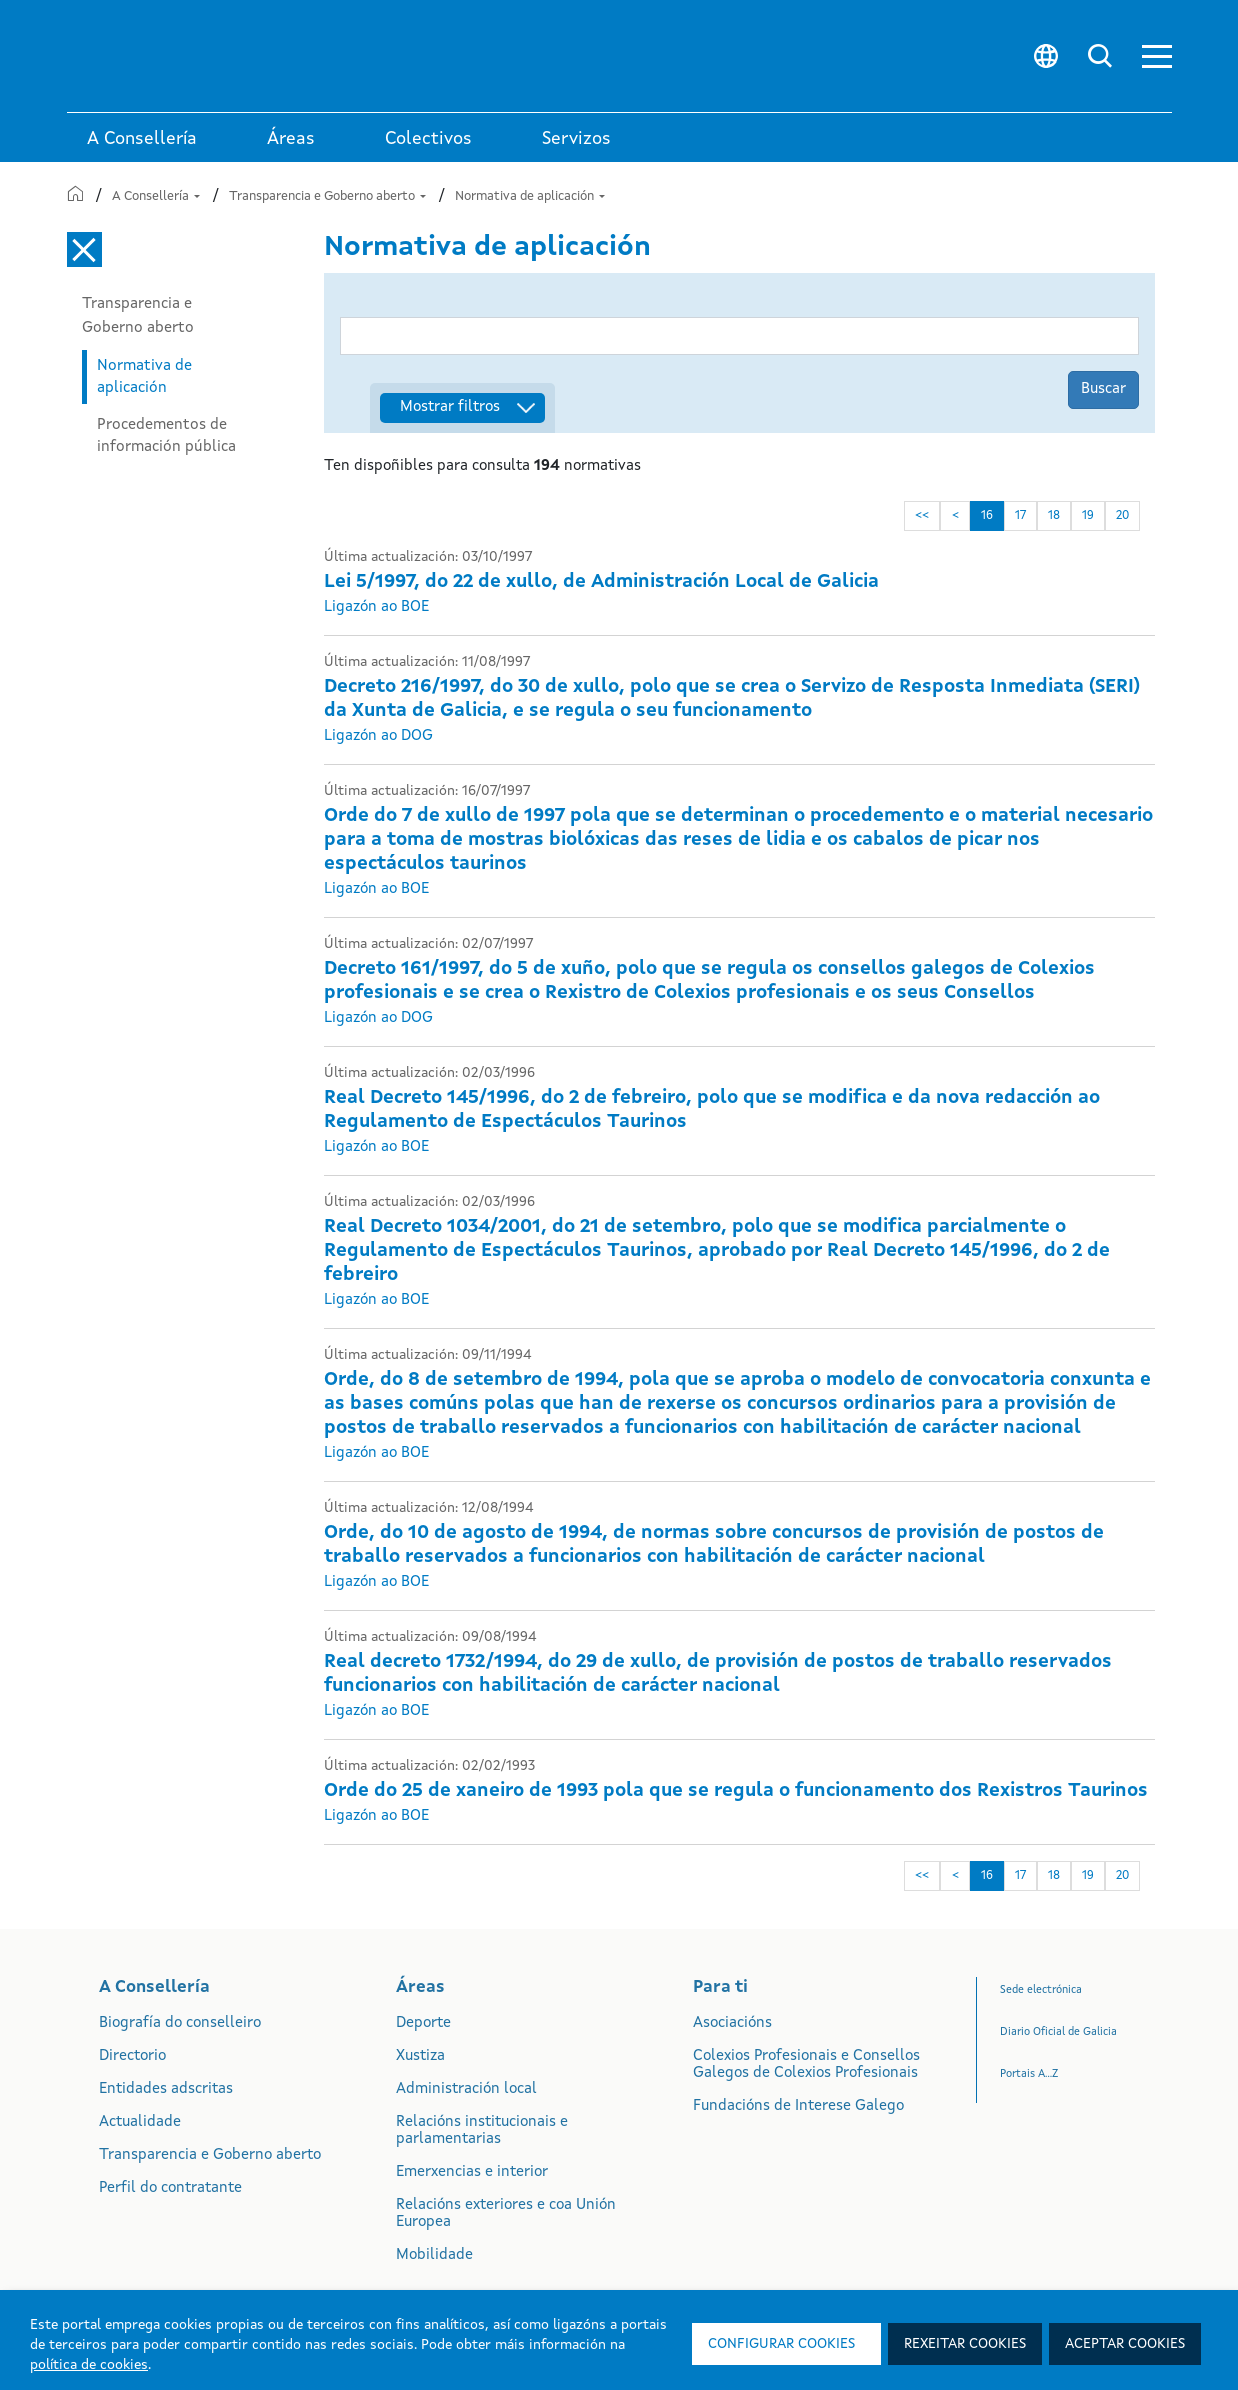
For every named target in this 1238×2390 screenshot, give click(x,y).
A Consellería (156, 196)
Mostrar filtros (450, 407)
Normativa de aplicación (530, 196)
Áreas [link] (291, 139)
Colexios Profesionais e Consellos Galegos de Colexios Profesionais (806, 2065)
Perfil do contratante (170, 2188)
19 (1090, 516)
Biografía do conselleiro (180, 2023)
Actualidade (140, 2122)
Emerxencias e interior (472, 2172)
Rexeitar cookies (965, 2344)
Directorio (132, 2056)
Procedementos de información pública (166, 436)
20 (1124, 516)
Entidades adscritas (166, 2089)
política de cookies (89, 2365)
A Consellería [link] (142, 139)
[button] (1157, 56)
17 (1022, 516)
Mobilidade (434, 2255)
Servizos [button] (576, 139)
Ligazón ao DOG (378, 736)
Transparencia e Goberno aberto (327, 196)
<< (924, 516)
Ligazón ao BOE (376, 607)
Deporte (423, 2023)
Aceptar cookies (1125, 2344)
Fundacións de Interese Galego (798, 2106)
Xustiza (420, 2056)
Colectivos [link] (428, 139)
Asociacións (732, 2023)
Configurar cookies (781, 2344)
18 (1056, 516)
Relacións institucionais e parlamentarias (482, 2131)
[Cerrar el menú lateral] (84, 249)
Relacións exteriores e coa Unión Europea (506, 2214)
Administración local (466, 2089)
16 (989, 516)
